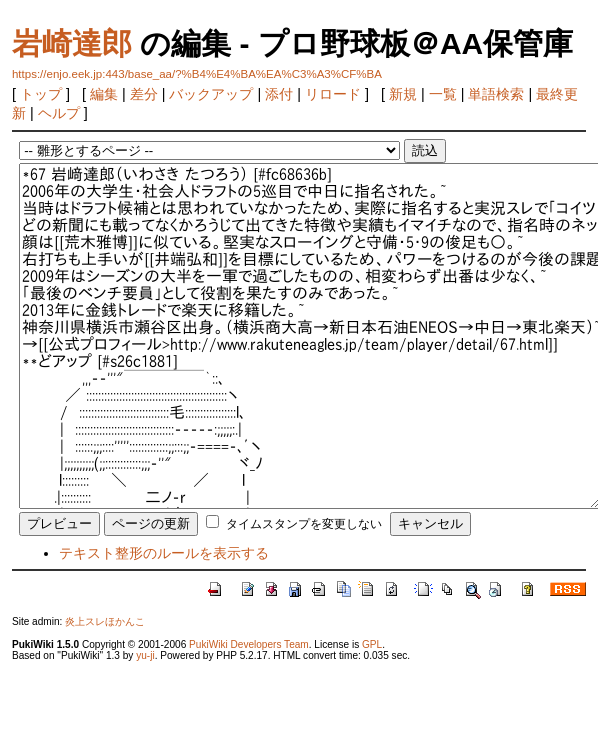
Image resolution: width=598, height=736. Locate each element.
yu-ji (145, 655)
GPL (372, 644)
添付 (279, 94)
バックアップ (211, 94)
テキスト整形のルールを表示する (164, 553)
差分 (144, 94)
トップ (41, 94)
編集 (104, 94)
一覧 (443, 94)
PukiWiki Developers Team (249, 644)
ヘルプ (59, 113)
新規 (403, 94)
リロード (333, 94)
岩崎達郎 (72, 43)
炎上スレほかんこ (105, 621)
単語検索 (496, 94)
